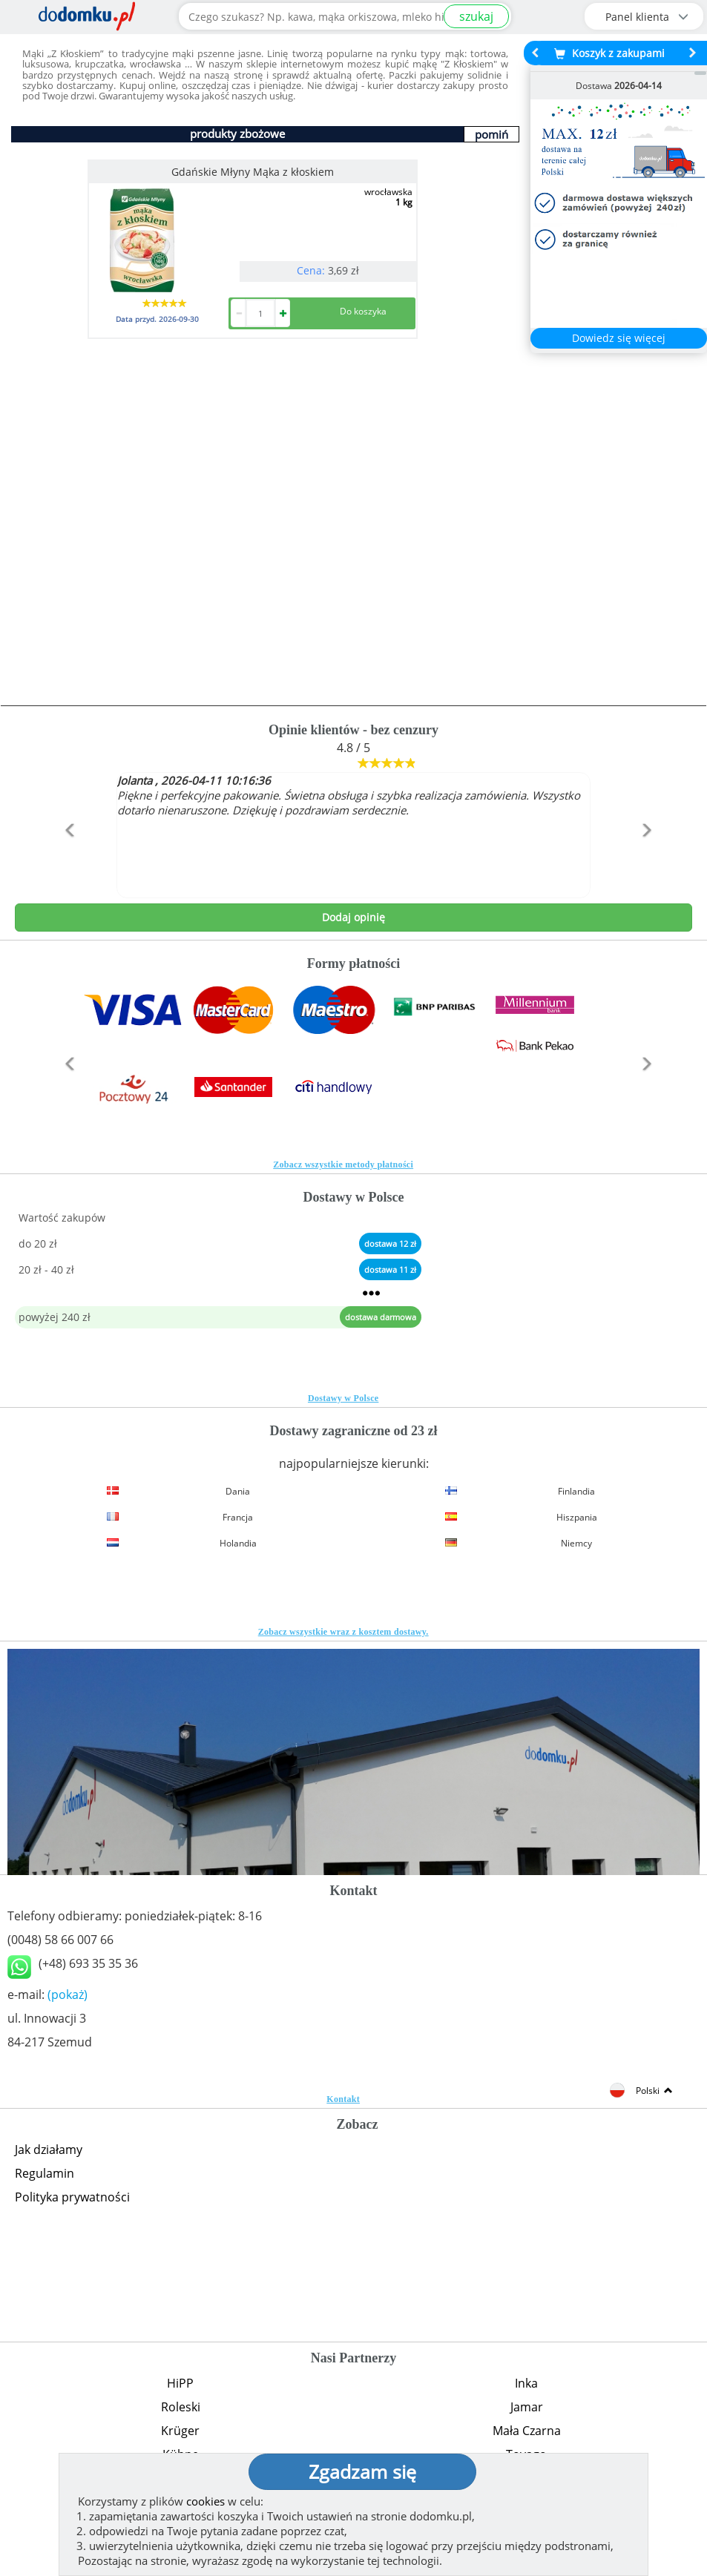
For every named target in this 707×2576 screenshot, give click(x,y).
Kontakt (343, 2099)
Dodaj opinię (353, 917)
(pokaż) (67, 1994)
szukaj (476, 16)
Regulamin (44, 2173)
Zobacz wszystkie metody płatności (343, 1164)
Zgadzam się (362, 2471)
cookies (205, 2501)
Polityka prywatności (72, 2197)
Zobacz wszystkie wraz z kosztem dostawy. (343, 1632)
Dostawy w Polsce (343, 1398)
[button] (65, 862)
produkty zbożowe (237, 133)
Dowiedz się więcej (618, 338)
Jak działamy (48, 2149)
